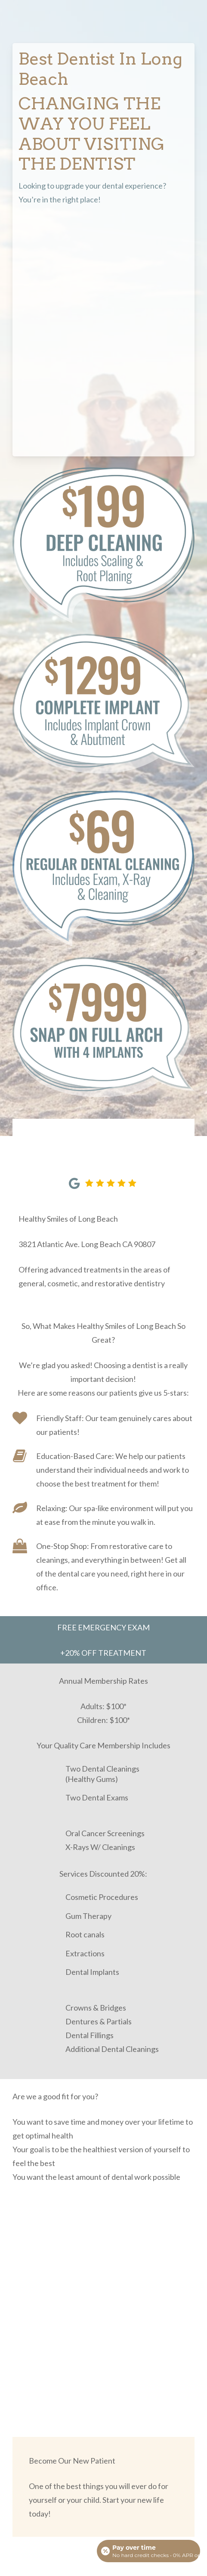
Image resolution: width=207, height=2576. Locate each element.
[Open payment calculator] (148, 2551)
